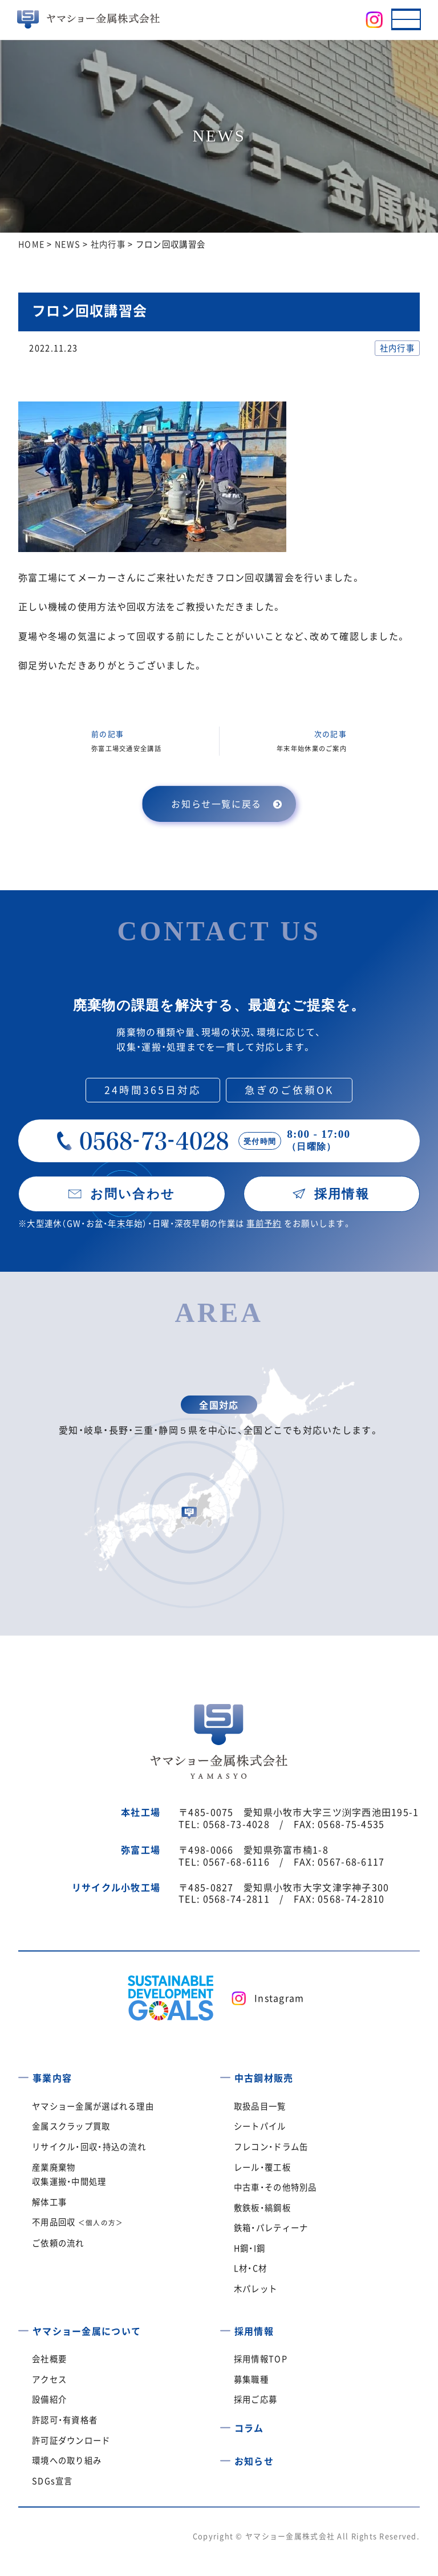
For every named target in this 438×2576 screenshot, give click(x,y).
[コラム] (225, 2424)
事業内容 (52, 2077)
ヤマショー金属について (87, 2331)
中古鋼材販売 (264, 2077)
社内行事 (397, 348)
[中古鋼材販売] (225, 2074)
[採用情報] (225, 2327)
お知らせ (254, 2461)
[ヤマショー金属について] (23, 2327)
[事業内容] (23, 2074)
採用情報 (254, 2331)
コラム (249, 2428)
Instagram (279, 1998)
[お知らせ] (225, 2457)
